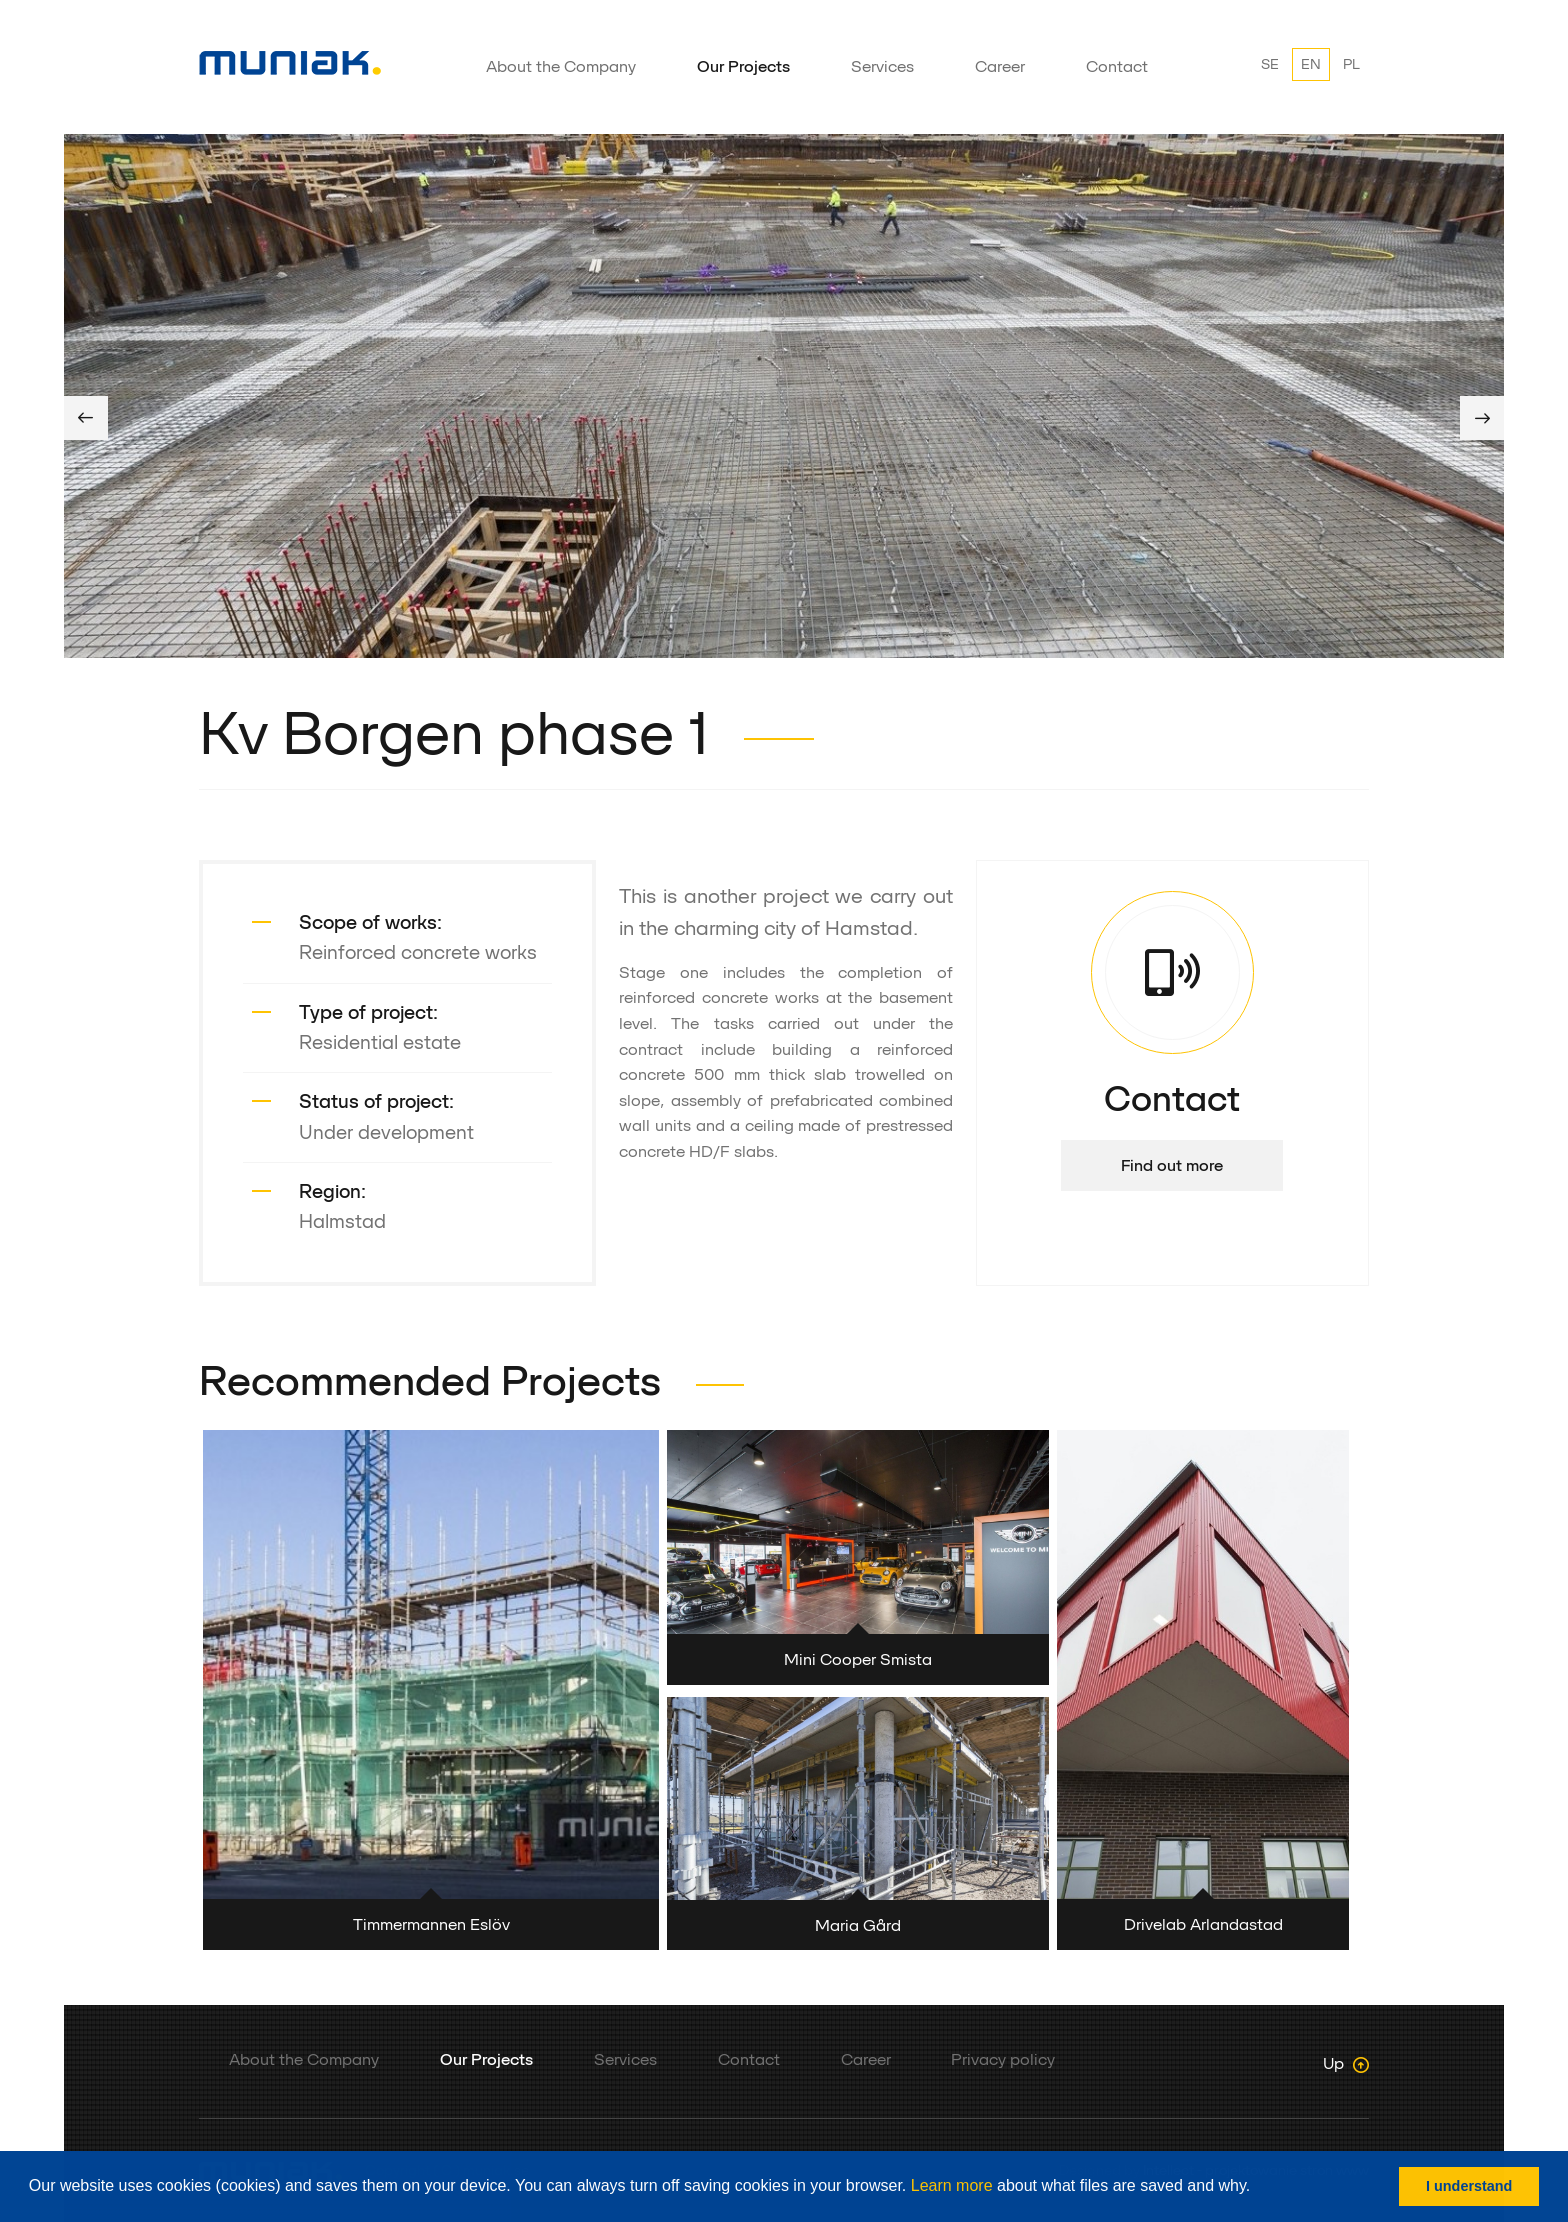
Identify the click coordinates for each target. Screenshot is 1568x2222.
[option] (784, 396)
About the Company (561, 66)
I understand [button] (1469, 2186)
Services (882, 66)
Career (1000, 66)
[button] (1258, 2188)
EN (1311, 64)
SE (1270, 64)
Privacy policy (1003, 2059)
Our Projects (743, 66)
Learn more (952, 2185)
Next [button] (1482, 418)
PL (1351, 64)
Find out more (1172, 1165)
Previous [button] (86, 418)
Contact (1117, 66)
